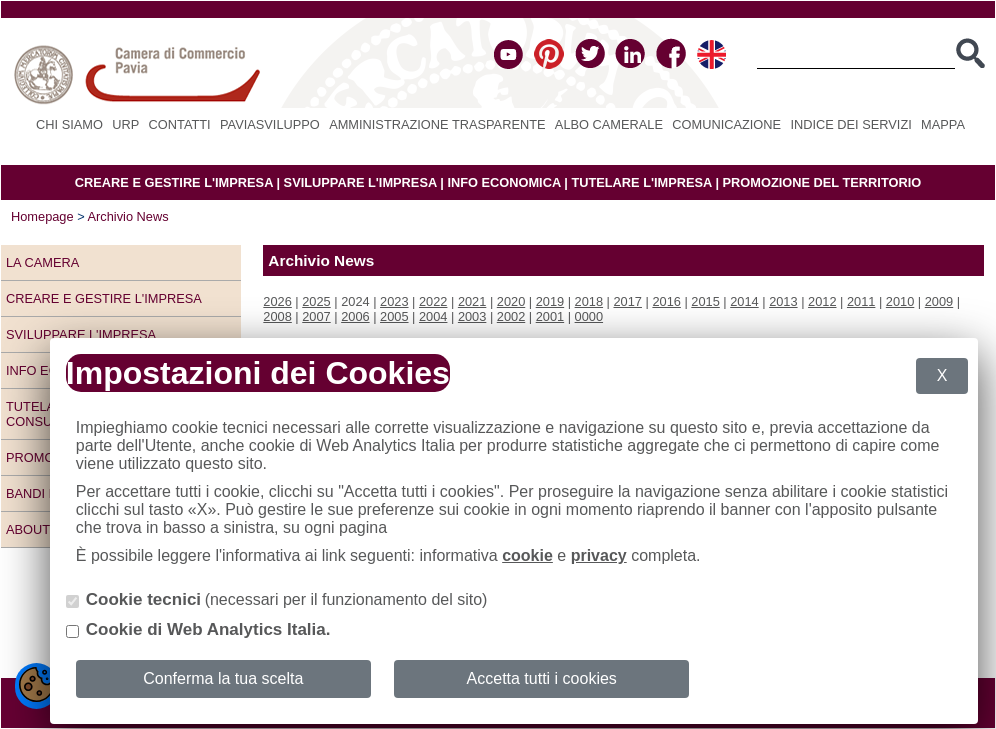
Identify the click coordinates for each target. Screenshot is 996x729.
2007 (316, 316)
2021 (472, 301)
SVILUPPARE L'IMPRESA (360, 182)
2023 (394, 301)
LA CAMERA (42, 262)
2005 (394, 316)
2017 (628, 301)
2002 (511, 316)
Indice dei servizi (850, 124)
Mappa (943, 124)
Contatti (180, 124)
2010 (900, 301)
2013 (783, 301)
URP (125, 124)
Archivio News (128, 216)
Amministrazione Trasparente (437, 124)
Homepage (42, 216)
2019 (550, 301)
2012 (822, 301)
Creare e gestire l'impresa (104, 298)
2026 (277, 301)
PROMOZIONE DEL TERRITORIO (822, 182)
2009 (939, 301)
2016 (666, 301)
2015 (705, 301)
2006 (355, 316)
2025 (316, 301)
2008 (277, 316)
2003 (472, 316)
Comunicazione (726, 124)
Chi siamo (69, 124)
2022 (433, 301)
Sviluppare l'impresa (81, 334)
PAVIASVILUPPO (270, 124)
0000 (589, 316)
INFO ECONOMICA (503, 182)
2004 (433, 316)
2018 (589, 301)
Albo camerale (609, 124)
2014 (744, 301)
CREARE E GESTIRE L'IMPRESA (174, 182)
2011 (861, 301)
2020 (511, 301)
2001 (550, 316)
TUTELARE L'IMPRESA (641, 182)
